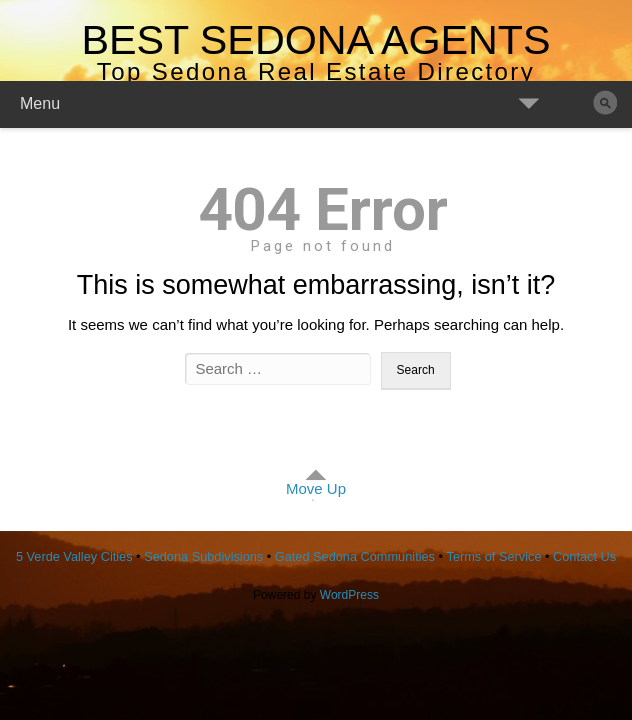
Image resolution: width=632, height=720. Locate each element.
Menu (40, 103)
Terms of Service (494, 556)
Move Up (316, 488)
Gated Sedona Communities (355, 556)
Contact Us (584, 556)
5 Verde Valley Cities (74, 556)
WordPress (349, 595)
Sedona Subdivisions (203, 556)
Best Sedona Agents (315, 40)
